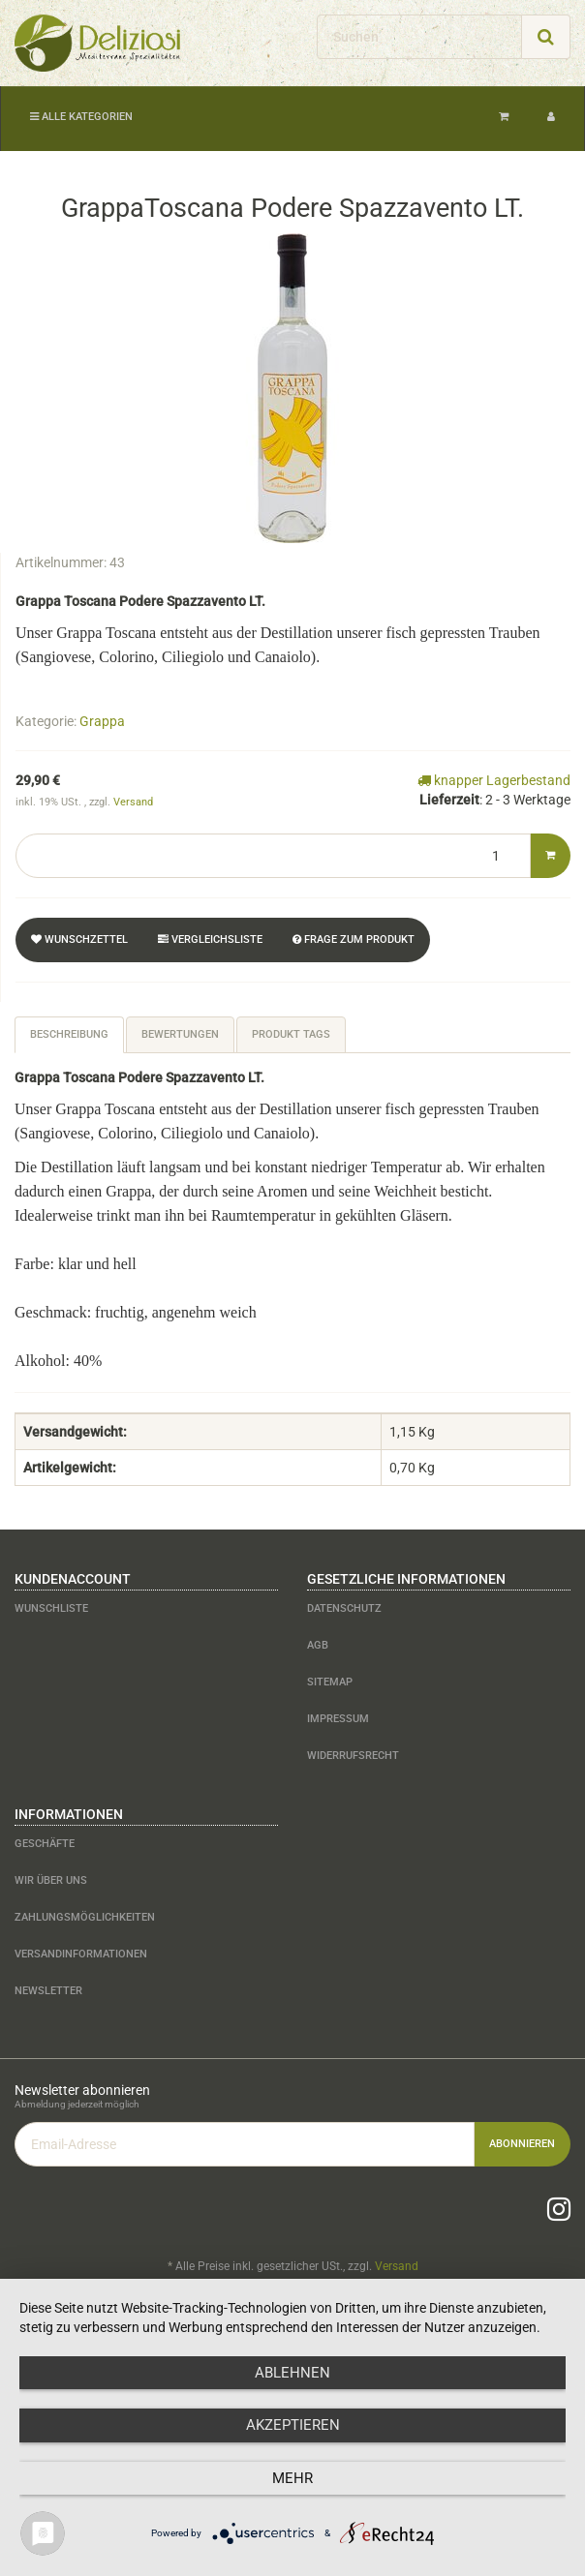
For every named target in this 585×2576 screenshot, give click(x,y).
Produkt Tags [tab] (291, 1034)
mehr (292, 2478)
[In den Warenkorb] (550, 855)
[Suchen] (419, 37)
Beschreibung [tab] (69, 1034)
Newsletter (48, 1991)
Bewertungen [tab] (180, 1034)
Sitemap (330, 1682)
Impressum (338, 1718)
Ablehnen (292, 2372)
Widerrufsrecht (353, 1755)
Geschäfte (45, 1843)
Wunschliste (51, 1608)
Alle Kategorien (81, 116)
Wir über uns (51, 1880)
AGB (317, 1645)
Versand (133, 802)
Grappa (102, 721)
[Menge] (273, 855)
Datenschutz (344, 1608)
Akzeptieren (293, 2425)
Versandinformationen (81, 1954)
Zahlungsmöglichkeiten (85, 1917)
